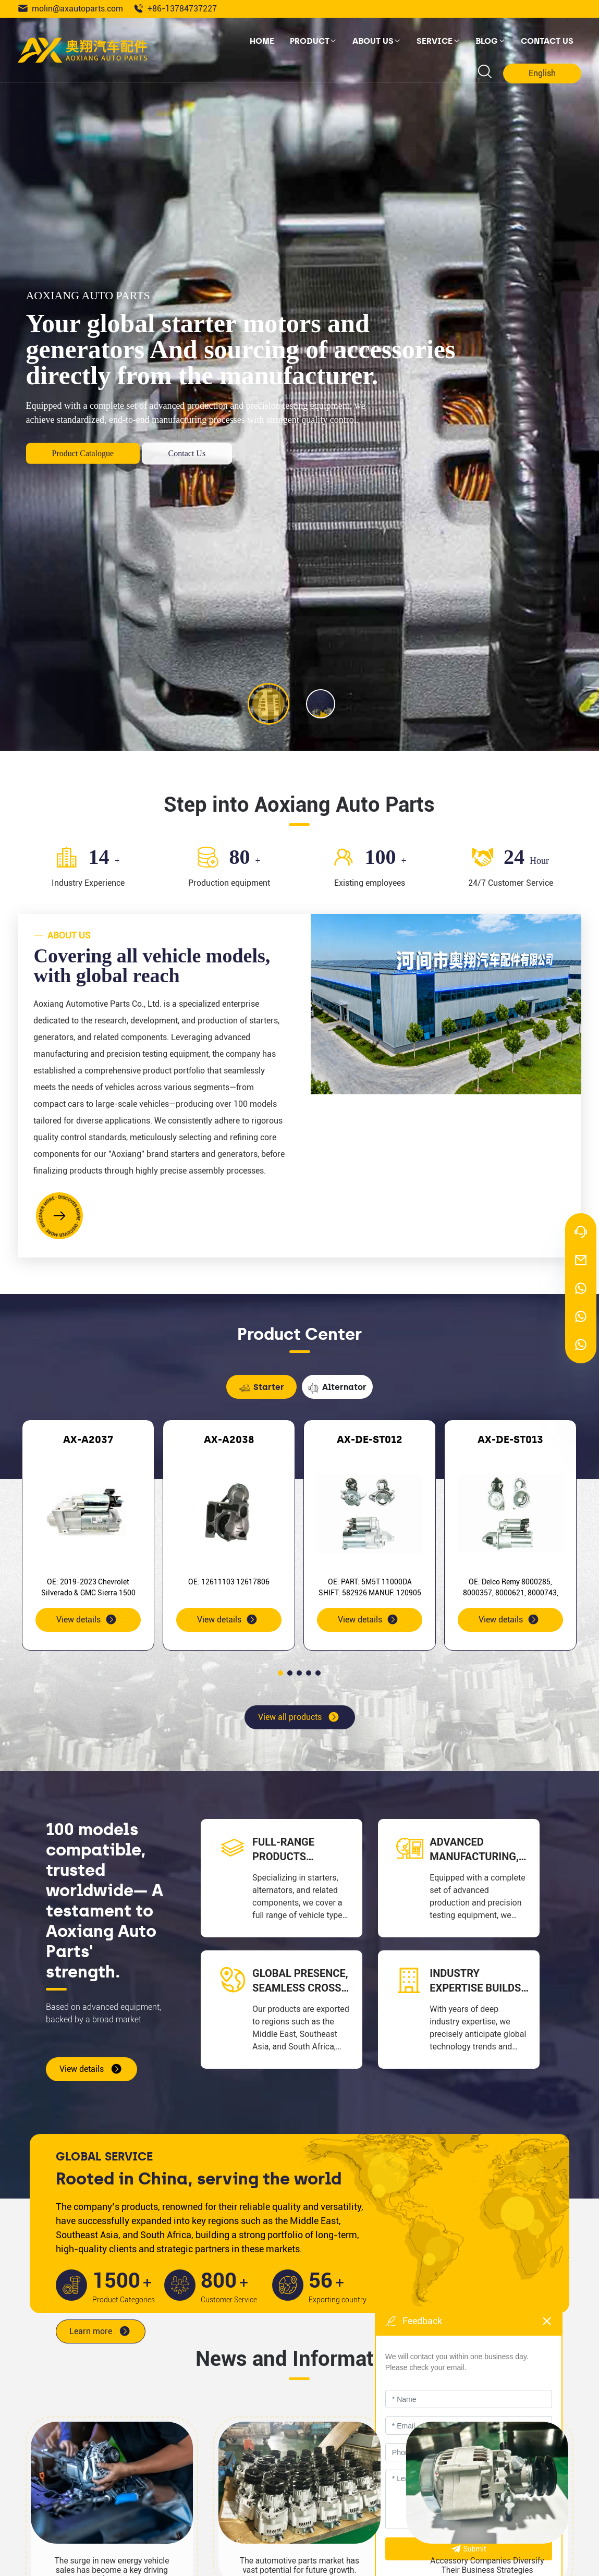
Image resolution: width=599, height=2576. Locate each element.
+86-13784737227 (175, 9)
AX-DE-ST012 (369, 1439)
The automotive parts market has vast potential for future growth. (299, 2565)
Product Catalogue (83, 453)
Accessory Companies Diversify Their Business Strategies (487, 2565)
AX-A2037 (88, 1439)
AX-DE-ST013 (510, 1439)
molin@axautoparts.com (70, 9)
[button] (280, 1673)
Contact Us (187, 453)
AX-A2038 (229, 1439)
